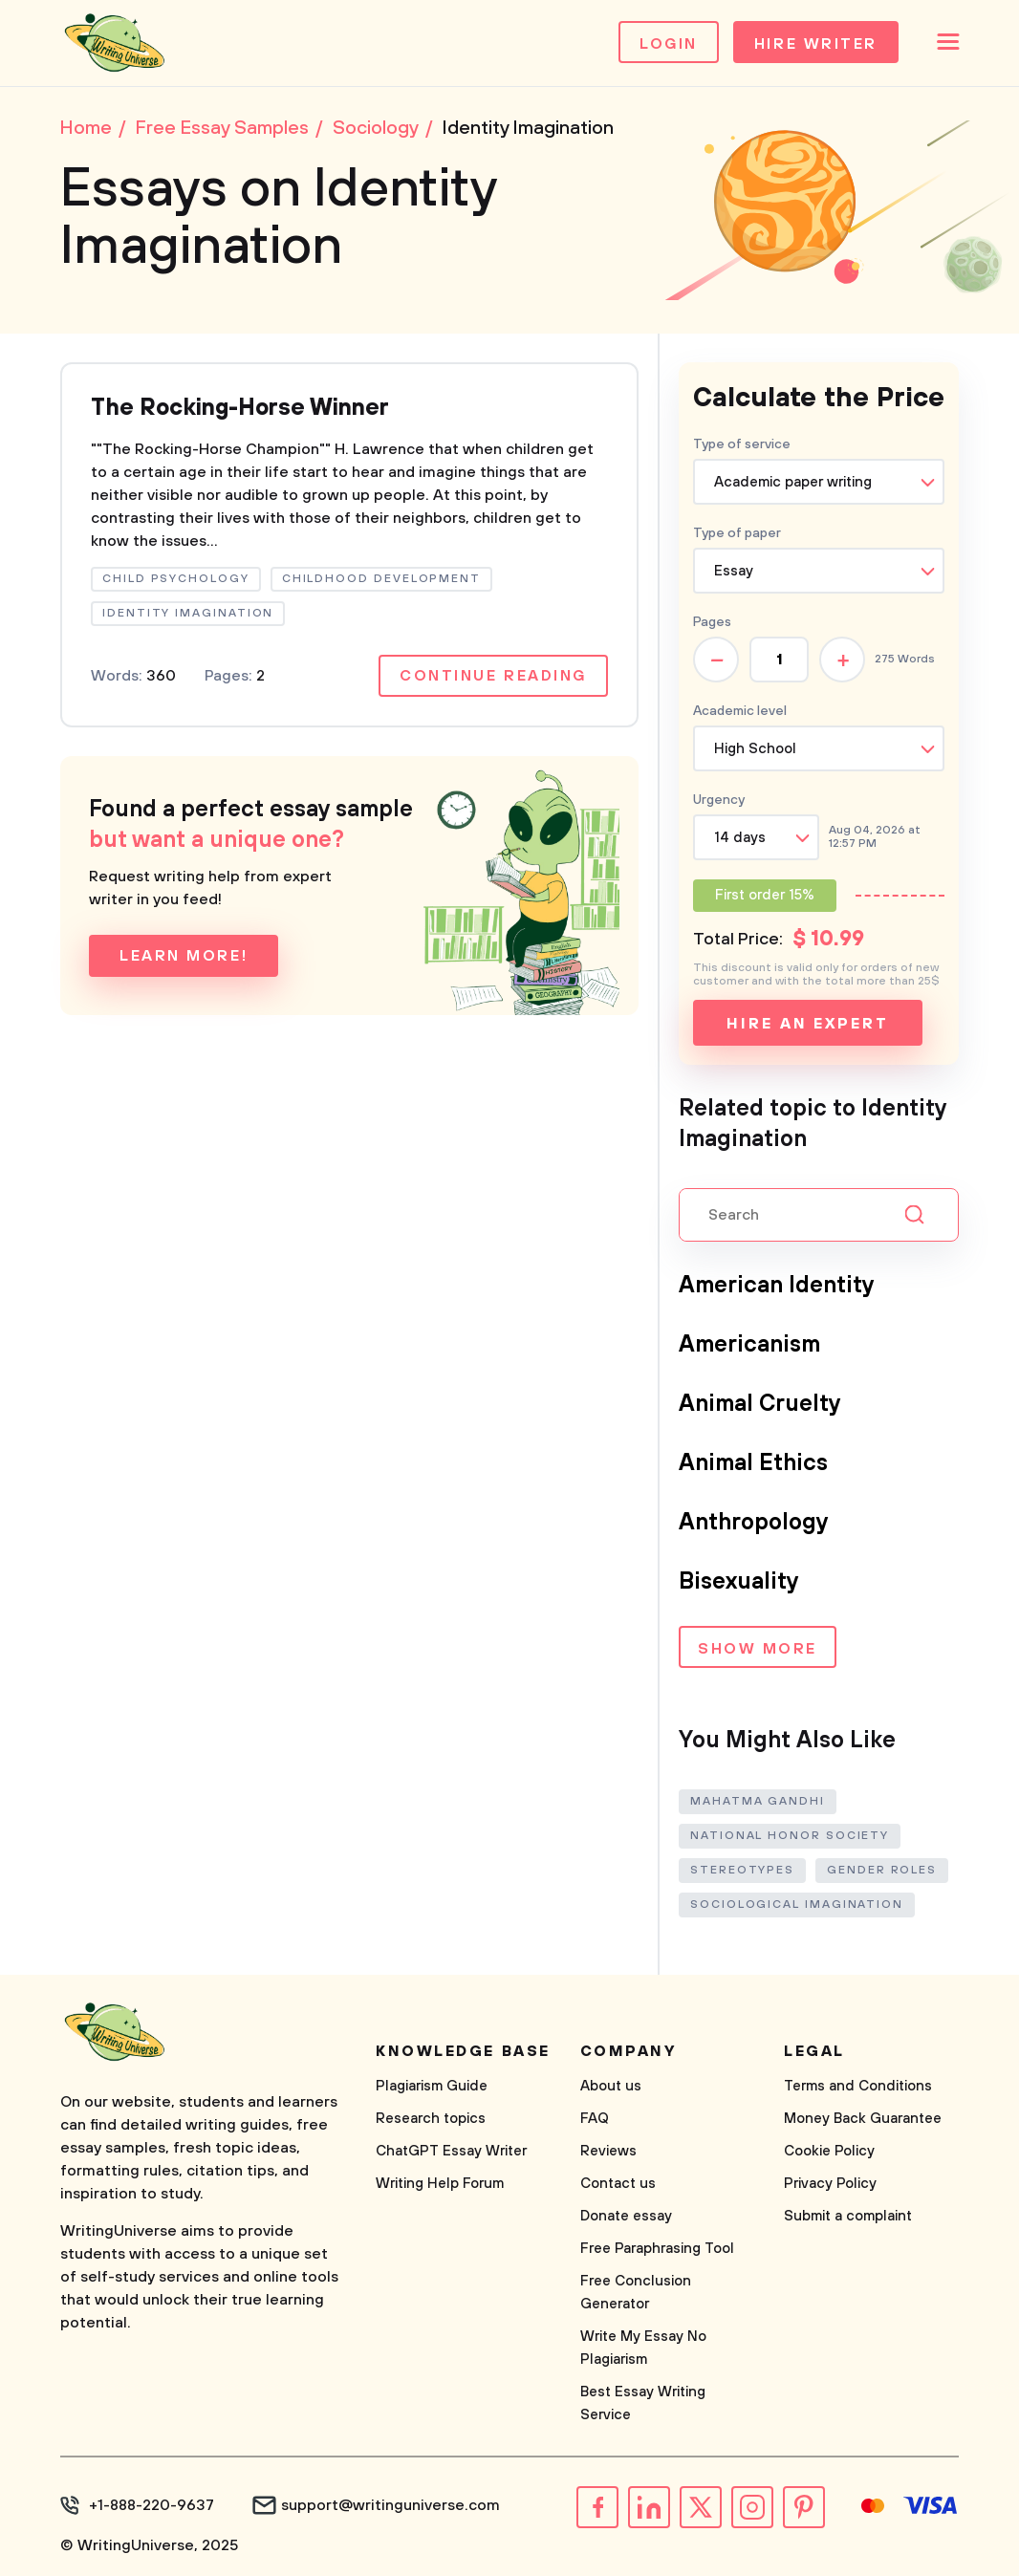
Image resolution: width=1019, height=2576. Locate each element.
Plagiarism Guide (432, 2086)
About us (610, 2086)
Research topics (431, 2119)
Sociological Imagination (796, 1904)
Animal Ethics (753, 1463)
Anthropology (754, 1522)
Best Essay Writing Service (642, 2403)
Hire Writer (816, 44)
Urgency (719, 800)
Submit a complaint (848, 2216)
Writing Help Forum (440, 2184)
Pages (712, 622)
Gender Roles (882, 1870)
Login (669, 44)
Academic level (740, 711)
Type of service (742, 444)
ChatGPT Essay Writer (451, 2151)
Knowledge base (463, 2051)
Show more (757, 1648)
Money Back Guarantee (863, 2119)
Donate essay (626, 2216)
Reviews (608, 2151)
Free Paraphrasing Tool (657, 2249)
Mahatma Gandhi (757, 1801)
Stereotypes (742, 1870)
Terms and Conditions (858, 2086)
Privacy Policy (830, 2184)
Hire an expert (807, 1023)
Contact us (618, 2184)
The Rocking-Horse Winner (240, 408)
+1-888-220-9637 (151, 2505)
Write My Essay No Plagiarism (643, 2348)
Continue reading (493, 675)
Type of (737, 533)
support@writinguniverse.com (390, 2505)
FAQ (594, 2119)
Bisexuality (739, 1582)
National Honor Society (789, 1836)
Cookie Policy (829, 2151)
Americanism (749, 1345)
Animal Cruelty (760, 1404)
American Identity (777, 1285)
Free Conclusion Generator (635, 2292)
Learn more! (183, 955)
